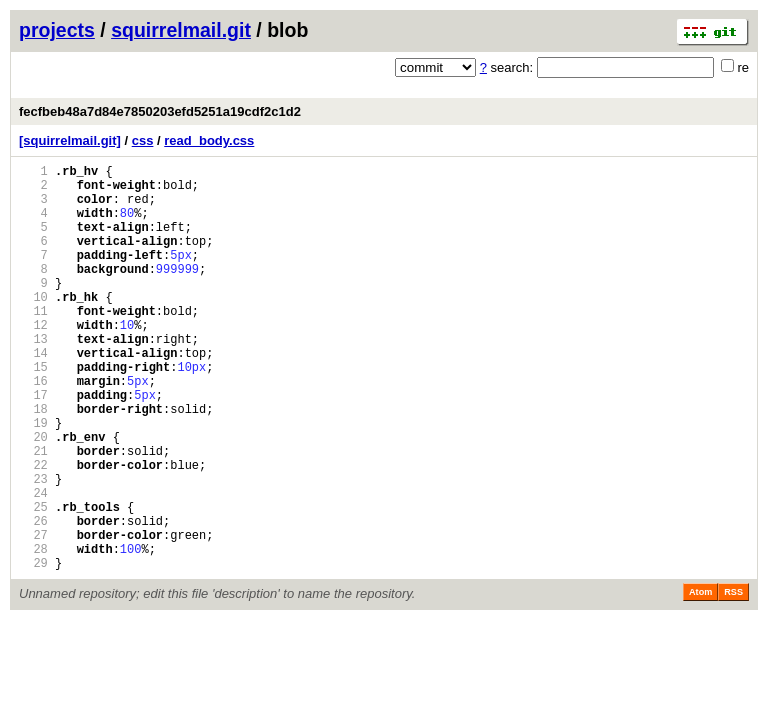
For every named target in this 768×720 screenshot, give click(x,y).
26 (33, 598)
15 (33, 411)
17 (33, 445)
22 (33, 530)
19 (33, 479)
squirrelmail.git (181, 30)
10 (33, 326)
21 (33, 513)
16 (33, 428)
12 (33, 360)
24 (33, 564)
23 (33, 547)
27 (33, 615)
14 (33, 394)
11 (33, 343)
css (143, 140)
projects (57, 30)
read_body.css (209, 140)
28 (33, 632)
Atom (700, 679)
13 (33, 377)
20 (33, 496)
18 (33, 462)
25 (33, 581)
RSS (733, 679)
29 (33, 649)
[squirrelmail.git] (70, 140)
